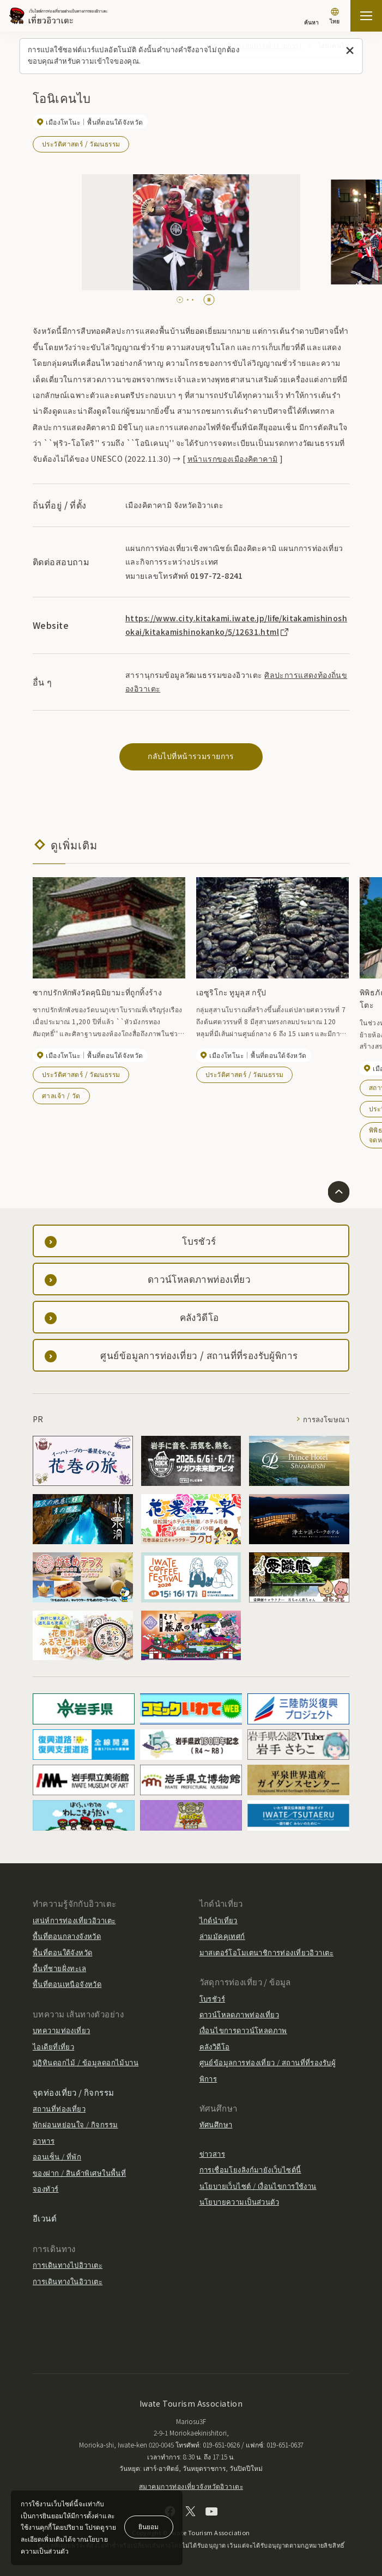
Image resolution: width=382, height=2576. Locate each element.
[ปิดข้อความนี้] (350, 51)
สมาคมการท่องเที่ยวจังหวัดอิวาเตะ (191, 2486)
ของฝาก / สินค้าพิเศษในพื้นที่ (79, 2173)
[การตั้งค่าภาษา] (334, 17)
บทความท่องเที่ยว (61, 2030)
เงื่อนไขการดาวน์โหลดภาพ (243, 2030)
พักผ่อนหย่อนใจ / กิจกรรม (75, 2124)
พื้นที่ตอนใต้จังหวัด (62, 1952)
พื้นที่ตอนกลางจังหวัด (67, 1936)
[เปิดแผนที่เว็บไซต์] (366, 16)
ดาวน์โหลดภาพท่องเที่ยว (239, 2014)
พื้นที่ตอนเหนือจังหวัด (67, 1984)
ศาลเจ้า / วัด (61, 1095)
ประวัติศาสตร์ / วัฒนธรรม (81, 143)
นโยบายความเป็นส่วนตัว (239, 2201)
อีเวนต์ (45, 2218)
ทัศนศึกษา (216, 2124)
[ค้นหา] (311, 17)
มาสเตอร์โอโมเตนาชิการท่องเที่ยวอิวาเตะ (266, 1952)
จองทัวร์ (46, 2188)
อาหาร (43, 2141)
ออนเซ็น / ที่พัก (57, 2156)
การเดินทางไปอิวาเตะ (67, 2265)
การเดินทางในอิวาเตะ (67, 2281)
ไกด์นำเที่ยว (218, 1920)
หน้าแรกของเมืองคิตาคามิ (232, 458)
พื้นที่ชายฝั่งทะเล (59, 1968)
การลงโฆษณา (326, 1419)
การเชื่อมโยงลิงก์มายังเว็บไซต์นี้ (250, 2169)
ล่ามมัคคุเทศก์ (222, 1936)
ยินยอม (148, 2526)
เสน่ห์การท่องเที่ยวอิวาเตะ (74, 1920)
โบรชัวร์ (212, 1998)
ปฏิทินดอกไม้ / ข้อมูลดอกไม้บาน (85, 2062)
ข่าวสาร (212, 2154)
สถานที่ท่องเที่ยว (59, 2108)
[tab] (180, 299)
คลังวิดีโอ (214, 2046)
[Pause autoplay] (209, 299)
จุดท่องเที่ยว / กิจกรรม (73, 2092)
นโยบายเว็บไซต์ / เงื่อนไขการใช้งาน (258, 2186)
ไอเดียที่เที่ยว (53, 2046)
